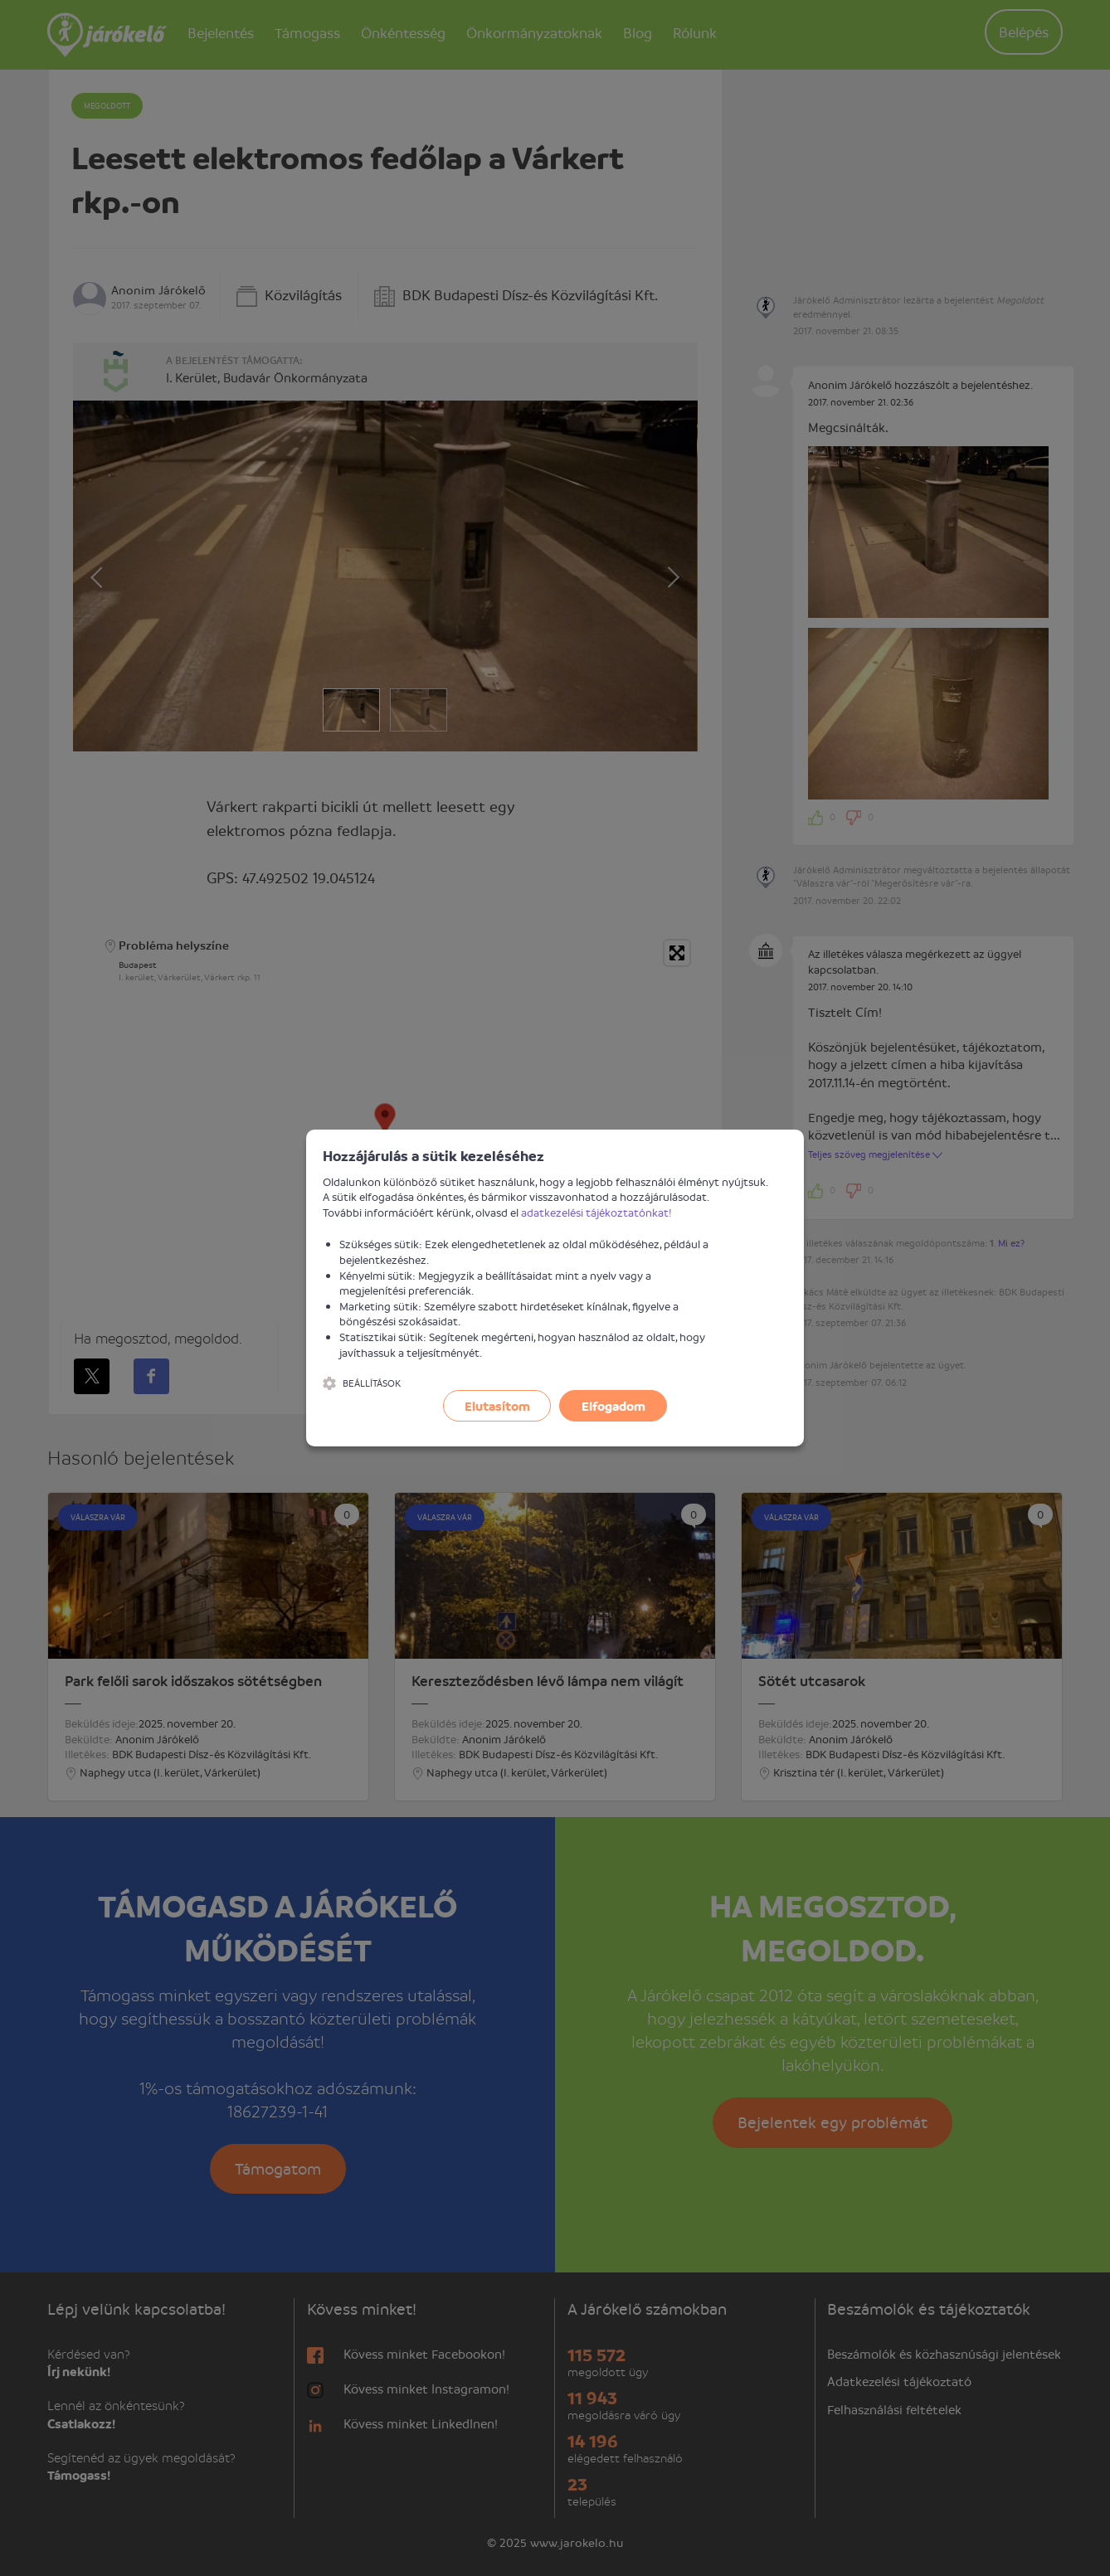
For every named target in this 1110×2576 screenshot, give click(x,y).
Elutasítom (497, 1405)
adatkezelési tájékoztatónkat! (596, 1212)
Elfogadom (613, 1405)
